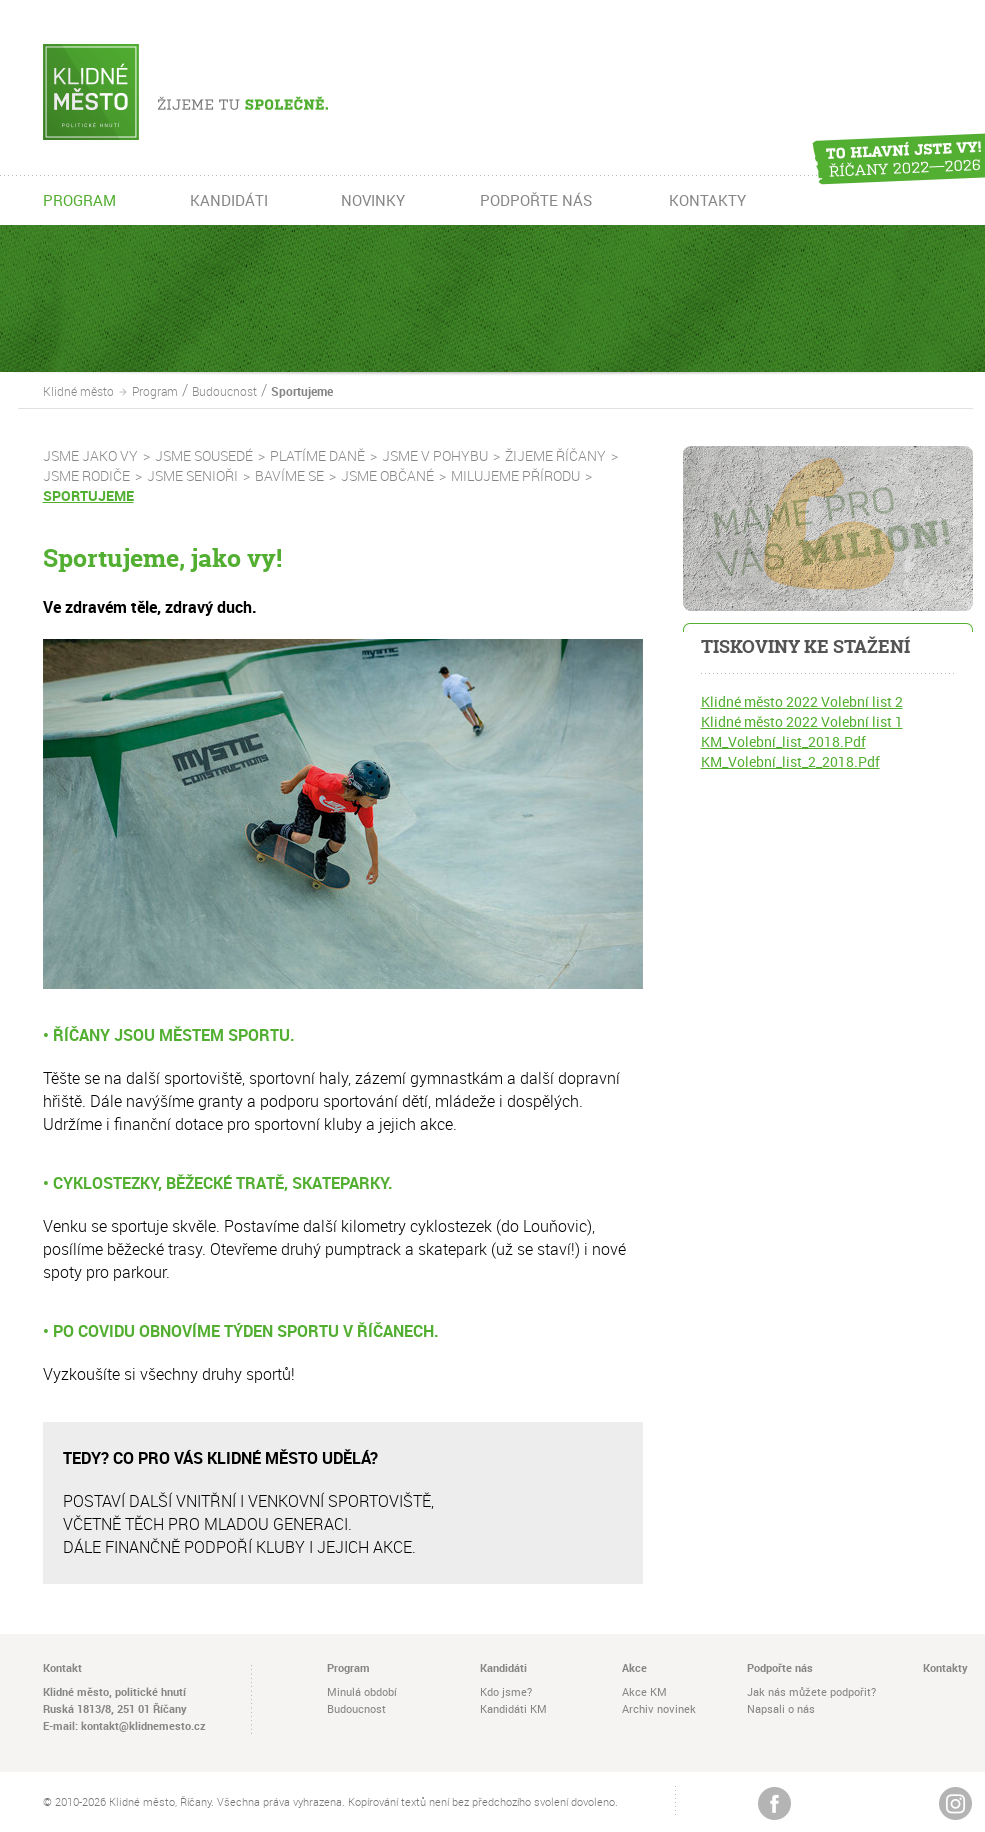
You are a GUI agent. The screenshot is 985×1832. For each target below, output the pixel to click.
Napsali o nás (781, 1708)
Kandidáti (503, 1667)
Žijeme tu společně (215, 92)
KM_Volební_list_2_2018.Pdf (790, 761)
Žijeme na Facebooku (774, 1803)
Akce (634, 1667)
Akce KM (644, 1691)
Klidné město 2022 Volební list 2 (802, 701)
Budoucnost (224, 391)
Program (155, 391)
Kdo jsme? (506, 1691)
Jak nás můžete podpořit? (811, 1691)
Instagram (955, 1803)
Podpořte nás (780, 1667)
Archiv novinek (659, 1708)
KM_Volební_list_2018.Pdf (783, 741)
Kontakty (945, 1667)
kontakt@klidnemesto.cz (143, 1725)
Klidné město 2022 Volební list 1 (802, 721)
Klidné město (78, 391)
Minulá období (362, 1691)
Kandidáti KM (513, 1708)
